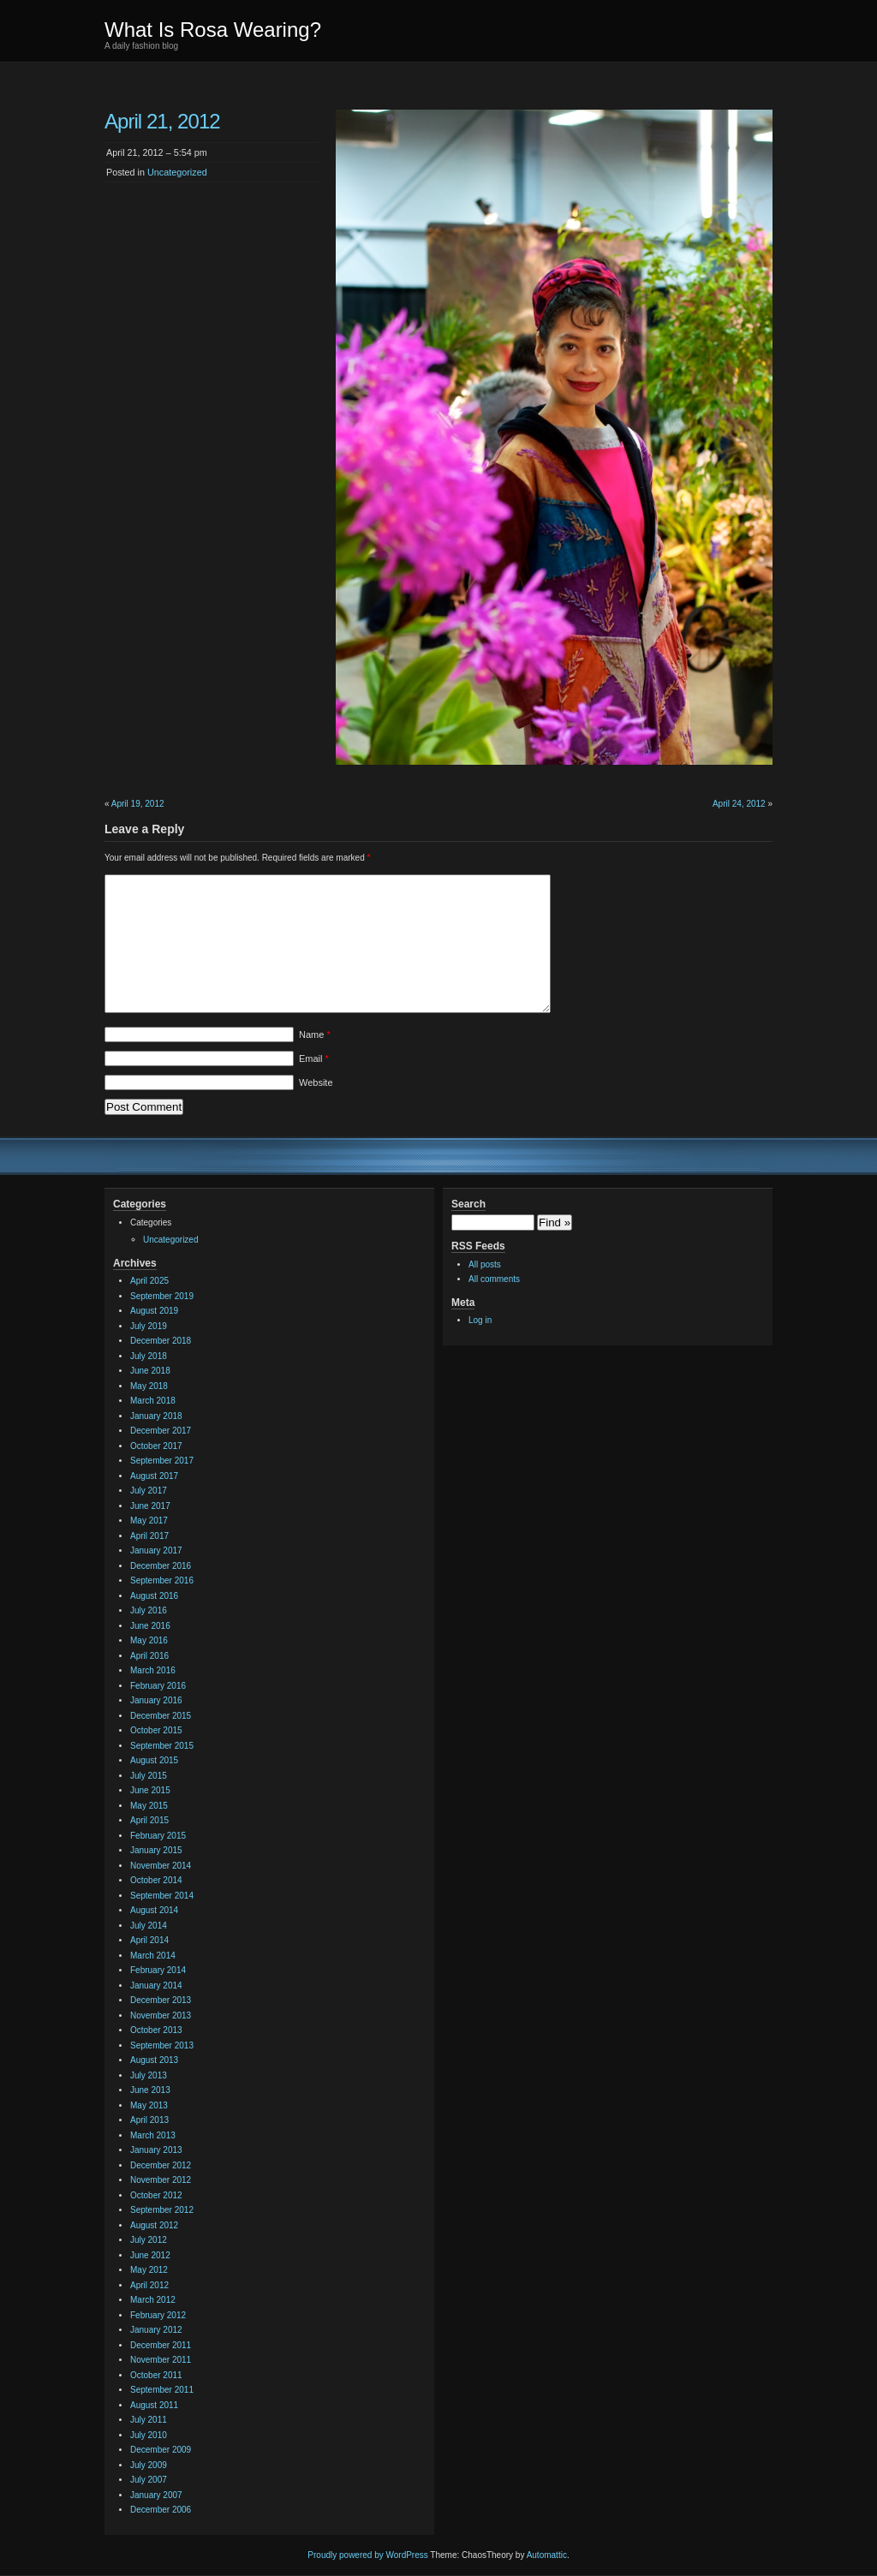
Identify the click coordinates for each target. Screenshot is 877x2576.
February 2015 (158, 1835)
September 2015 (162, 1745)
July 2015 (148, 1775)
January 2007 (156, 2495)
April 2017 (149, 1536)
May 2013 (149, 2105)
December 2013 (160, 2000)
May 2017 (149, 1520)
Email (314, 1058)
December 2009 (160, 2449)
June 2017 (150, 1506)
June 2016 (150, 1626)
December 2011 (160, 2345)
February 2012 (158, 2315)
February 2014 (158, 1970)
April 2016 (149, 1656)
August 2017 (154, 1476)
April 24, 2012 (739, 803)
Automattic (547, 2555)
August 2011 (154, 2405)
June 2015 (150, 1790)
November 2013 (160, 2015)
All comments (494, 1279)
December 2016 (160, 1566)
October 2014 (156, 1880)
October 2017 (156, 1446)
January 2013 (156, 2150)
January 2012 (156, 2329)
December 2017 (160, 1430)
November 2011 (160, 2359)
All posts (484, 1264)
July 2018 (148, 1356)
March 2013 (153, 2135)
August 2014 (154, 1910)
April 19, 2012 (137, 803)
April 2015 (149, 1820)
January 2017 (156, 1550)
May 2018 (149, 1386)
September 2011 (162, 2389)
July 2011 (148, 2419)
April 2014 (149, 1940)
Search (468, 1204)
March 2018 (153, 1400)
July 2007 (148, 2479)
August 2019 (154, 1310)
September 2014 (162, 1895)
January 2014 (156, 1985)
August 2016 (154, 1596)
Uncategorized (177, 172)
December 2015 (160, 1715)
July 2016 (148, 1610)
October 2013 (156, 2030)
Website (316, 1082)
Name (315, 1034)
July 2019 (148, 1326)
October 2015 (156, 1730)
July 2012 (148, 2240)
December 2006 (160, 2509)
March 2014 (153, 1955)
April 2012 (149, 2285)
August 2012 (154, 2225)
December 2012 (160, 2165)
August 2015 (154, 1760)
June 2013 (150, 2090)
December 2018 (160, 1340)
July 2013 (148, 2075)
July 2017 (148, 1490)
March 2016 (153, 1670)
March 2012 (153, 2300)
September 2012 (162, 2210)
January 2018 (156, 1416)
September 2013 (162, 2045)
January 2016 (156, 1700)
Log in (480, 1320)
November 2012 (160, 2180)
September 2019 (162, 1296)
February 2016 (158, 1685)
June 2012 (150, 2255)
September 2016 (162, 1580)
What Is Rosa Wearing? (212, 29)
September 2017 (162, 1460)
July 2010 (148, 2435)
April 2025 (149, 1280)
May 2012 (149, 2270)
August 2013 (154, 2060)
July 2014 (148, 1925)
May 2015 (149, 1805)
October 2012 (156, 2195)
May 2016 (149, 1640)
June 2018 (150, 1370)
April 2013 (149, 2120)
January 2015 (156, 1850)
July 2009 (148, 2465)
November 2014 (160, 1865)
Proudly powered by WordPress (367, 2555)
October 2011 (156, 2375)
